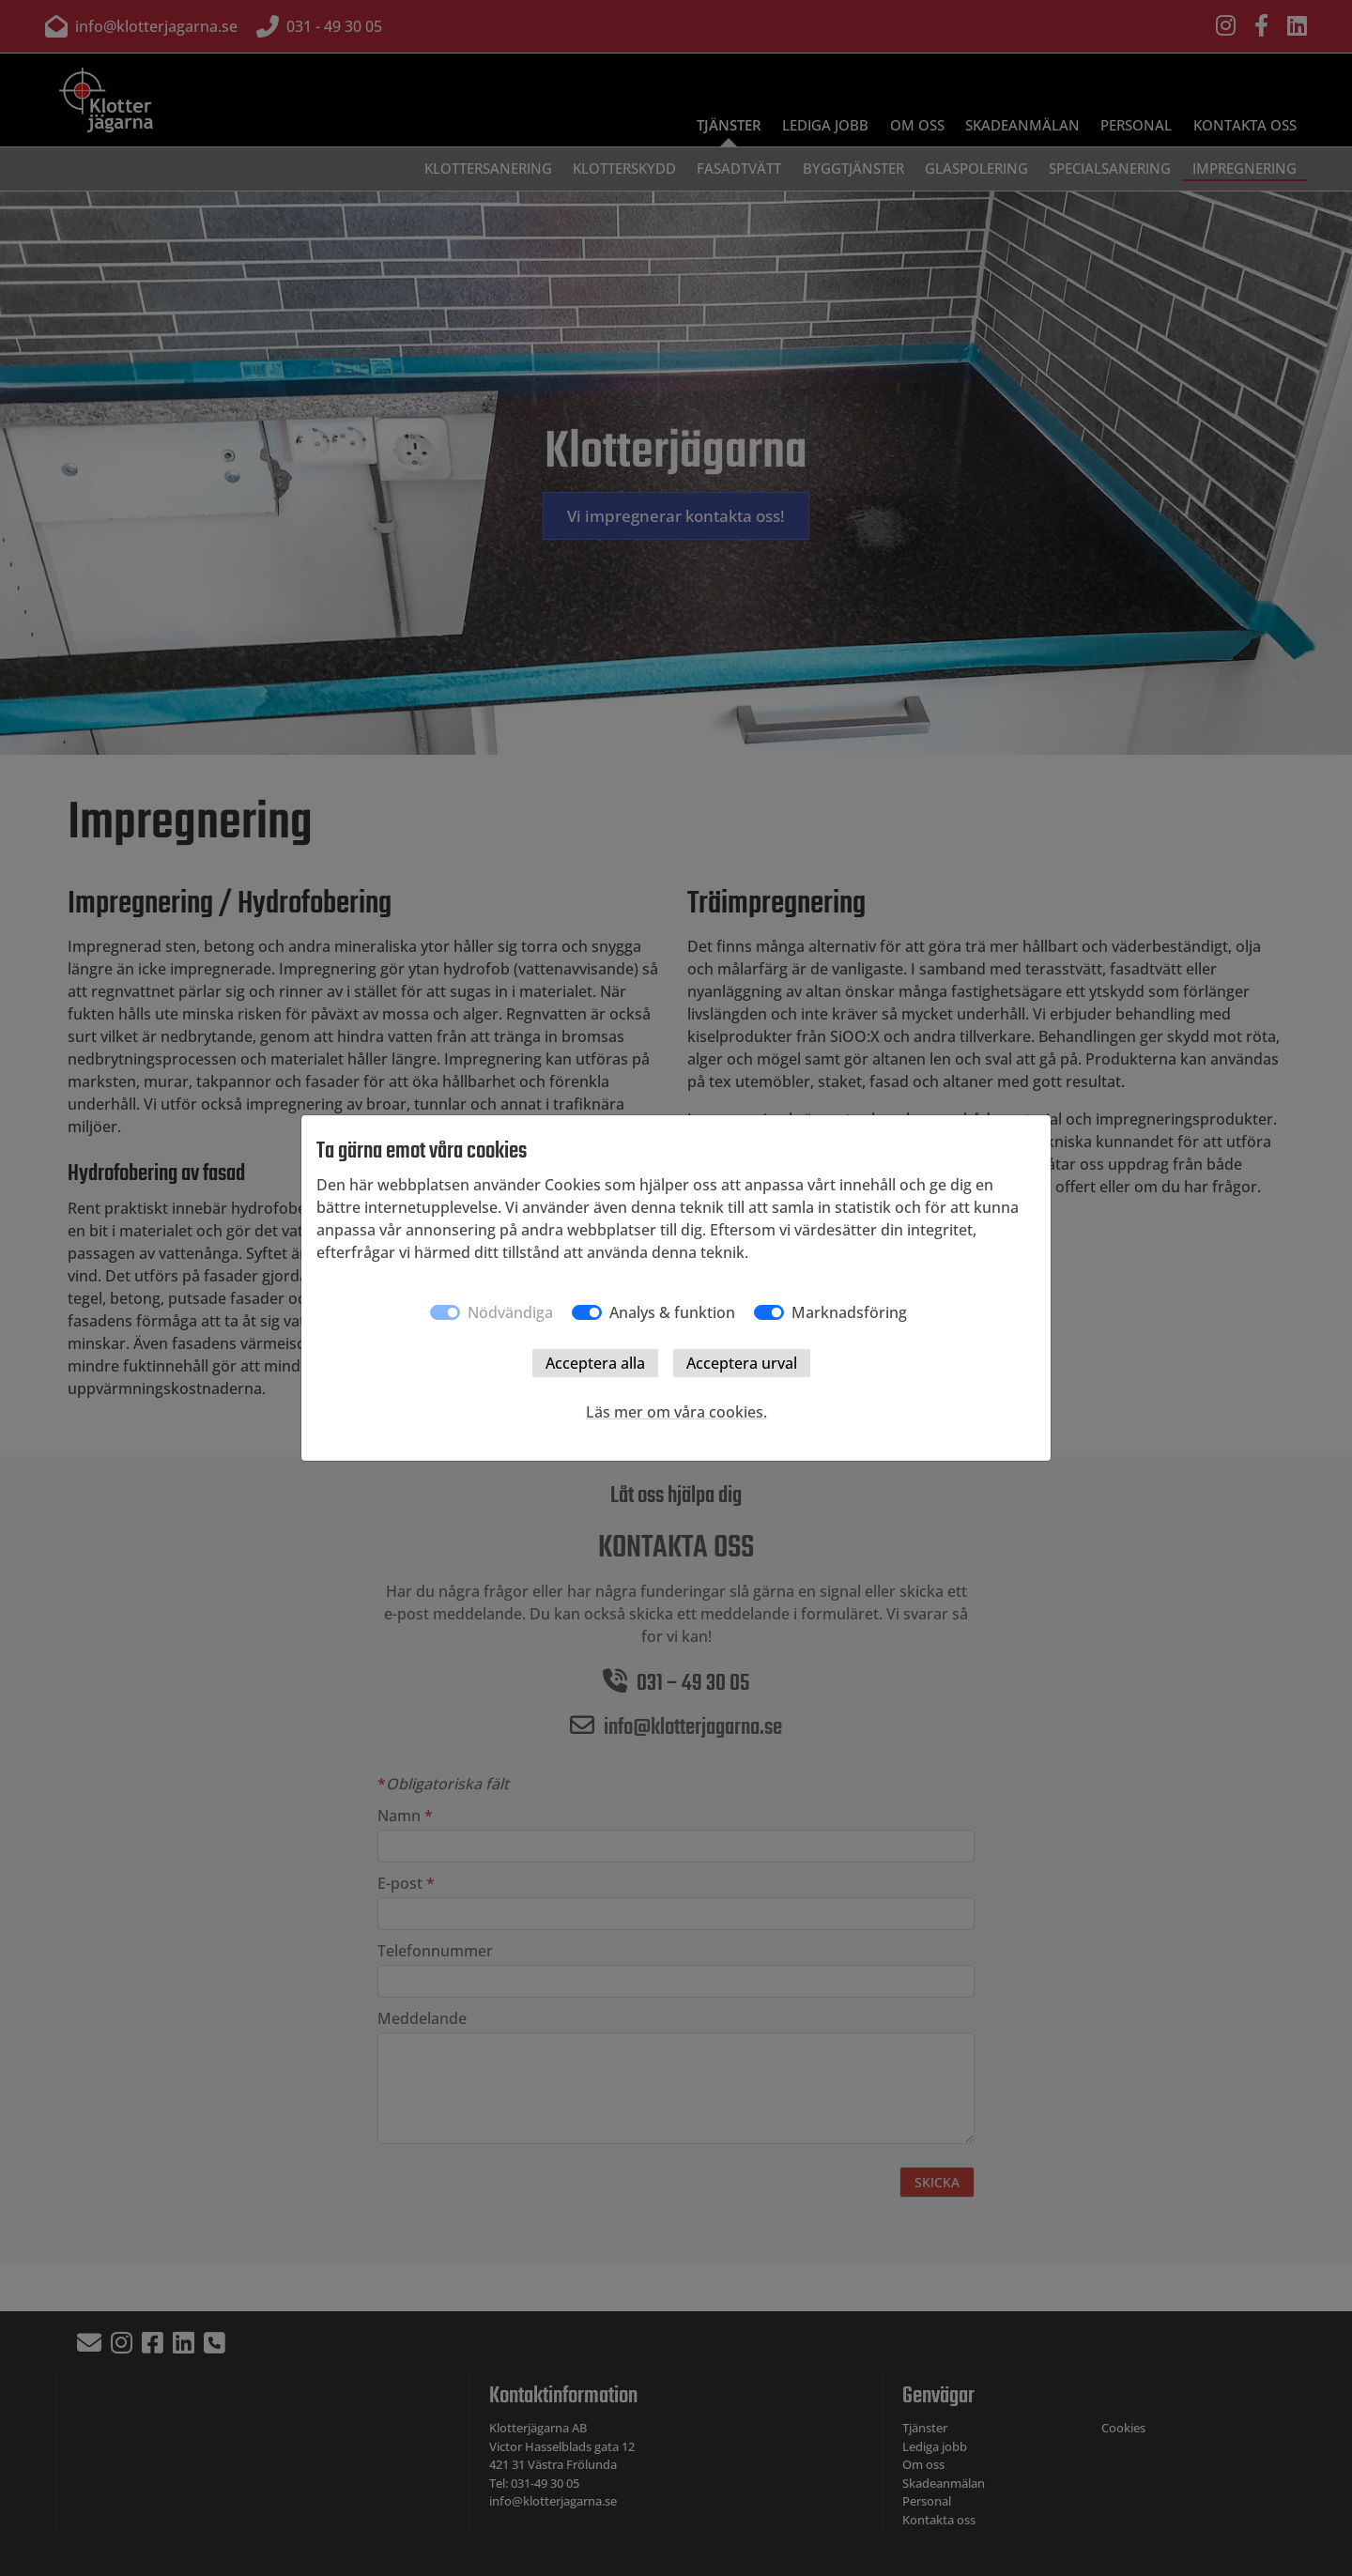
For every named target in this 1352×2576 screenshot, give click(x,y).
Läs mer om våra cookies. (676, 1412)
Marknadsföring (849, 1312)
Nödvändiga (510, 1312)
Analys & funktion (672, 1312)
